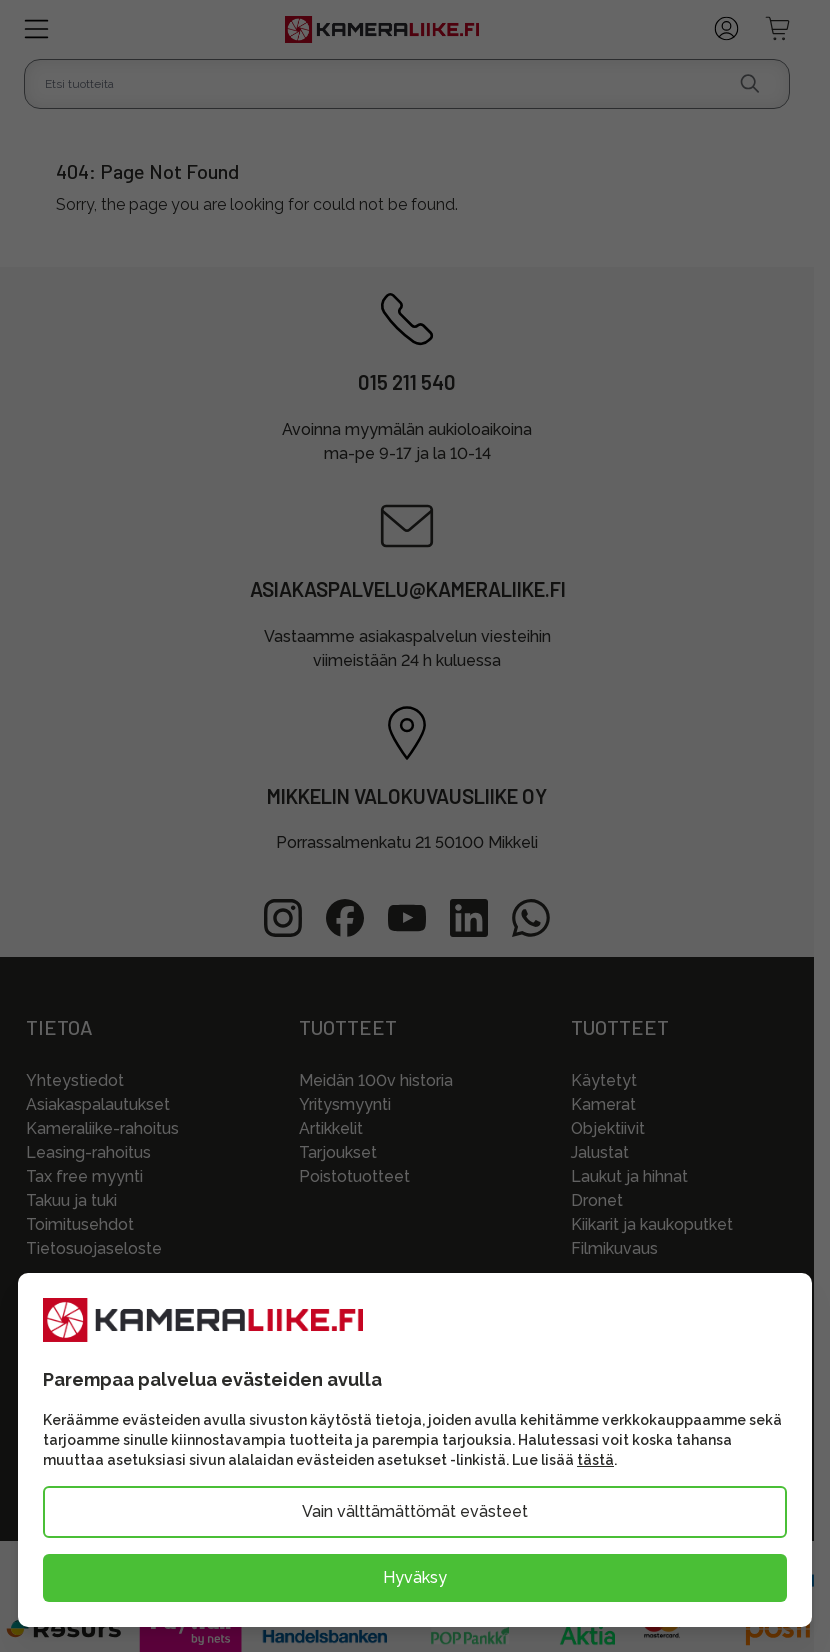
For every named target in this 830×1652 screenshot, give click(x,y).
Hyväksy (415, 1577)
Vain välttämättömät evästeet (415, 1511)
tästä (595, 1460)
